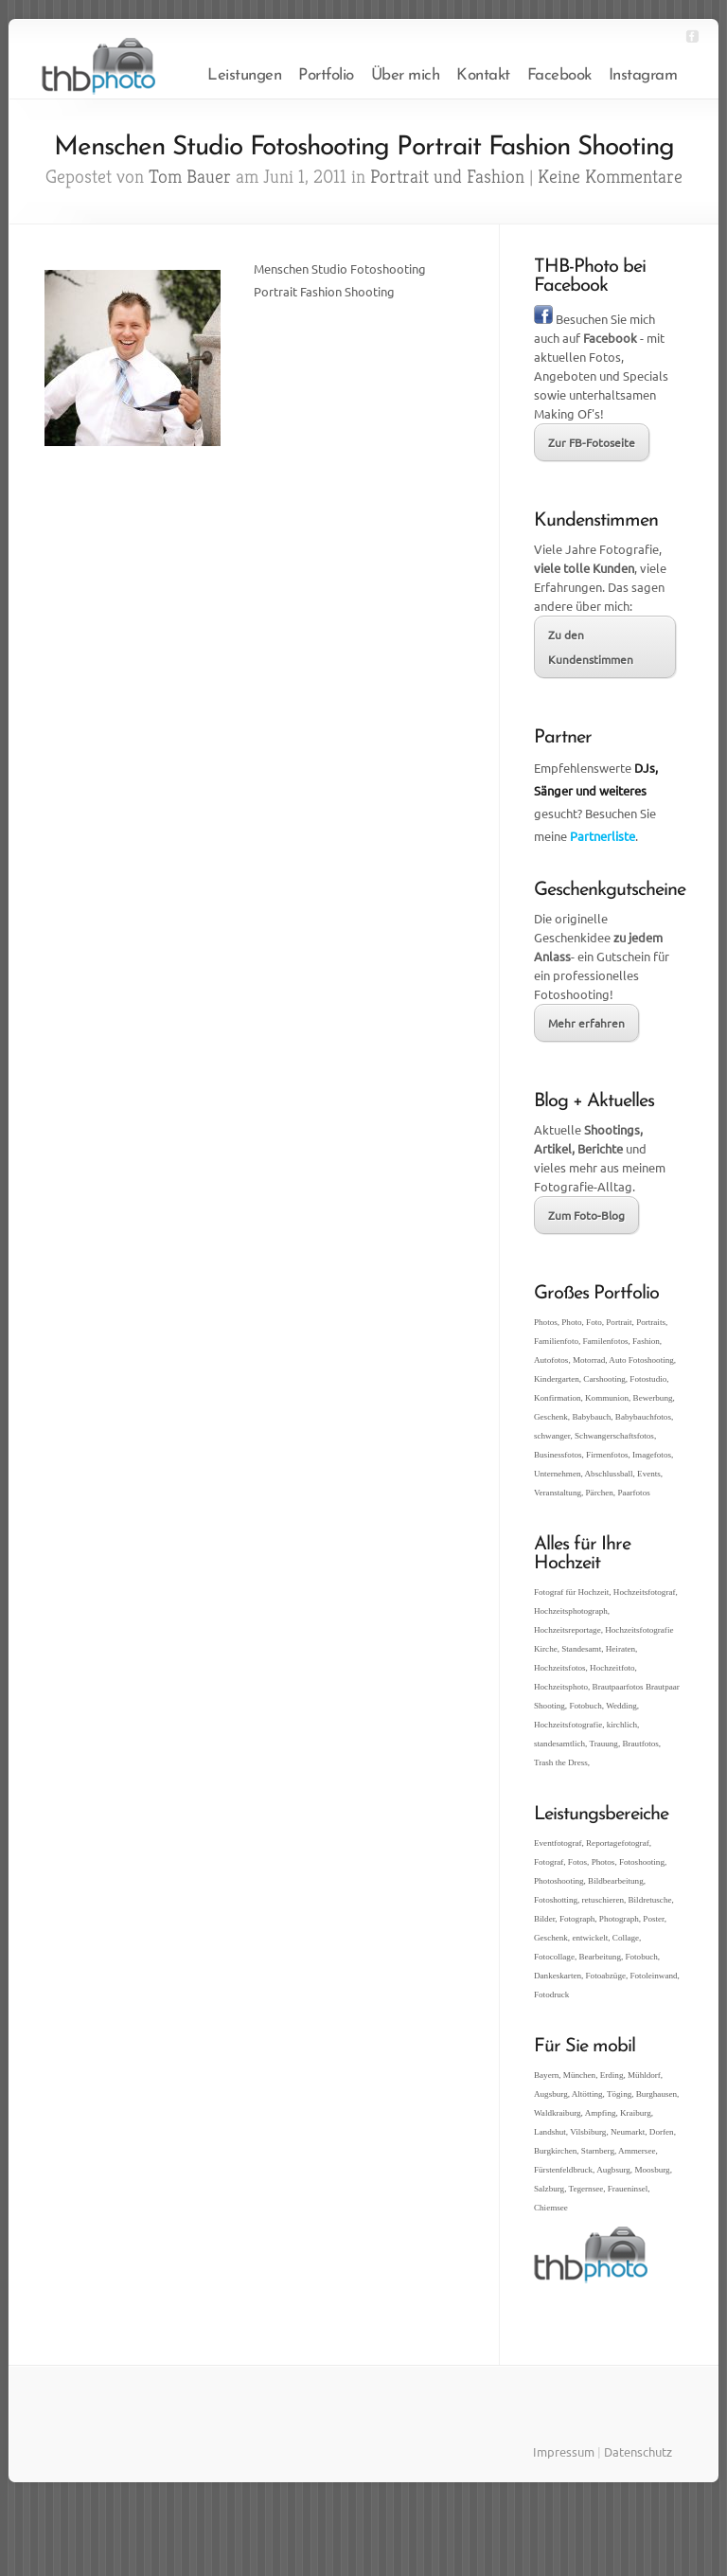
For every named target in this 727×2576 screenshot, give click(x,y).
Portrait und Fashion (447, 176)
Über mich (405, 75)
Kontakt (483, 75)
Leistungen (244, 75)
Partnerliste (602, 836)
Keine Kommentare (610, 176)
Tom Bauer (190, 176)
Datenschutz (638, 2451)
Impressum (563, 2451)
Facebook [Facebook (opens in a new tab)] (559, 75)
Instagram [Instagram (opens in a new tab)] (643, 75)
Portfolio (326, 75)
